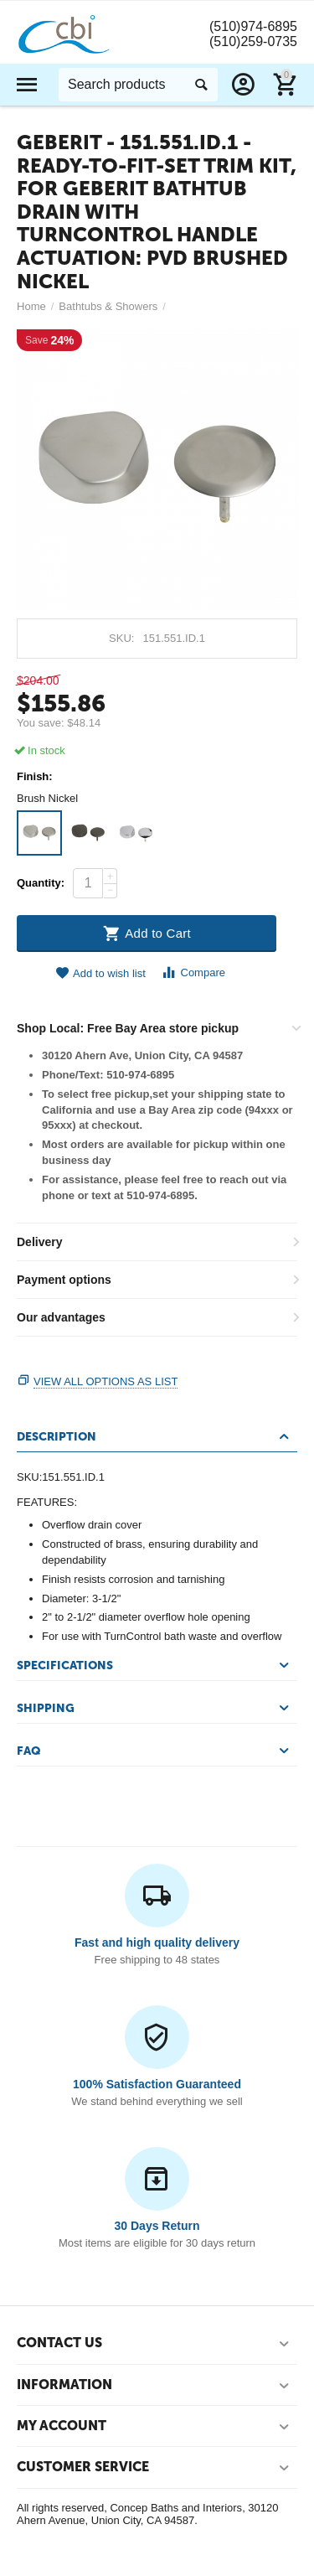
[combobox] (138, 84)
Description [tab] (155, 1436)
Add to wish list (100, 973)
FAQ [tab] (155, 1750)
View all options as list (105, 1381)
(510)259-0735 (253, 41)
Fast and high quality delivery (157, 1942)
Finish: (35, 777)
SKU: (121, 638)
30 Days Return (156, 2225)
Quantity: (40, 883)
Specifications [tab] (155, 1665)
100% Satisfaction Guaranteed (157, 2084)
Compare (193, 972)
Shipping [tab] (155, 1707)
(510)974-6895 (253, 26)
